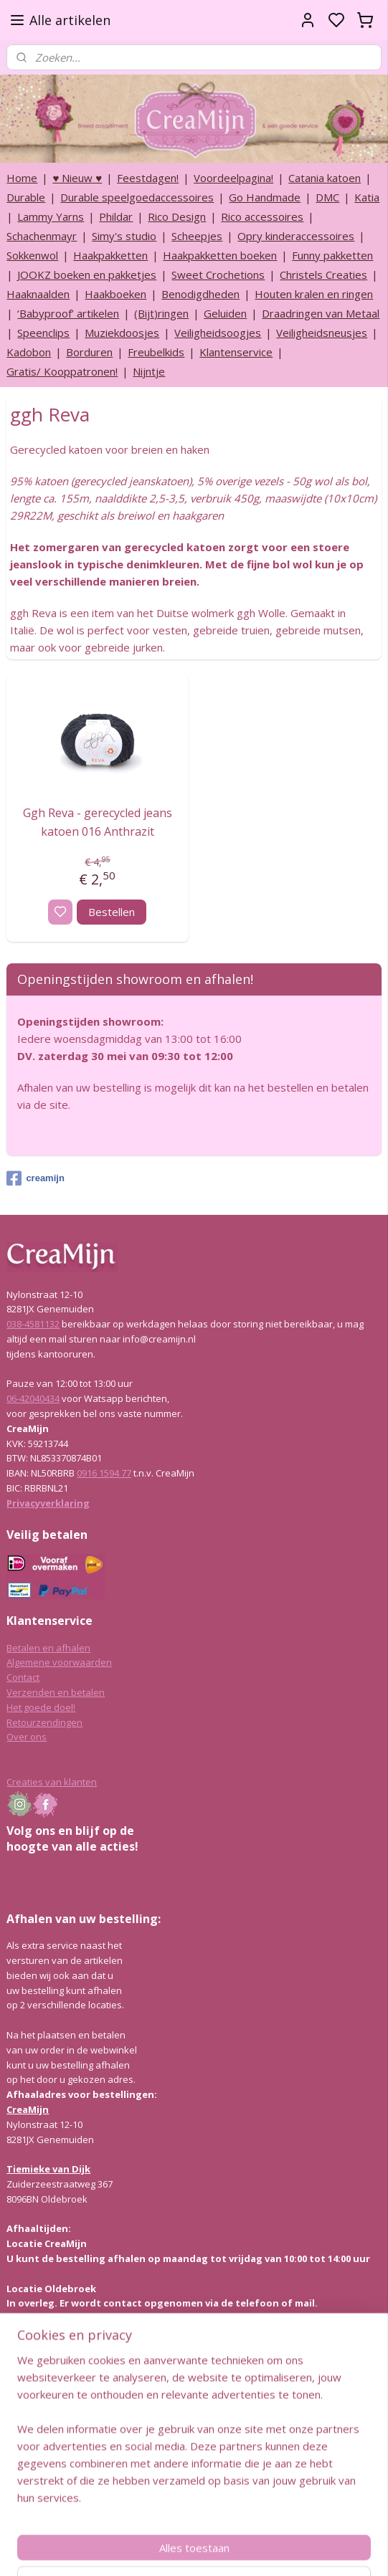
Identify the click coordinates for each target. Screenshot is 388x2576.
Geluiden (225, 313)
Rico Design (177, 216)
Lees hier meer (39, 2373)
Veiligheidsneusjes (321, 332)
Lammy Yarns (50, 216)
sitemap (232, 2549)
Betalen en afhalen (48, 1647)
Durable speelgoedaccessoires (137, 197)
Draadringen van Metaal (320, 313)
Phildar (116, 216)
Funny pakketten (332, 255)
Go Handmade (265, 197)
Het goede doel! (40, 1707)
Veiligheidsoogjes (217, 332)
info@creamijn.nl (114, 2475)
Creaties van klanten (51, 1781)
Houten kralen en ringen (314, 294)
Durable (25, 197)
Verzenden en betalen (55, 1692)
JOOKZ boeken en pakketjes (86, 274)
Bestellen (111, 912)
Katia (366, 197)
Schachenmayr (41, 236)
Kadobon (28, 352)
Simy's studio (124, 236)
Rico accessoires (262, 216)
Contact (22, 1677)
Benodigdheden (200, 294)
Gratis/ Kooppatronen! (62, 371)
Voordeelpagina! (233, 178)
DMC (327, 197)
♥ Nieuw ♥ (77, 178)
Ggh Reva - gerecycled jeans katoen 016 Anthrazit (97, 822)
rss (262, 2549)
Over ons (26, 1736)
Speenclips (43, 332)
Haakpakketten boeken (220, 255)
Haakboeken (115, 294)
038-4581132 (33, 1323)
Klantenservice (236, 352)
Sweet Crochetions (218, 274)
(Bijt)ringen (161, 313)
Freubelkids (156, 352)
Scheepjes (196, 236)
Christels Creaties (323, 274)
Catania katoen (324, 178)
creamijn (35, 1178)
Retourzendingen (44, 1722)
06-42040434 (33, 1398)
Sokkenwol (32, 255)
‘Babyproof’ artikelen (68, 313)
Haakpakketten (110, 255)
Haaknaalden (38, 294)
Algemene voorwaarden (59, 1662)
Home (21, 178)
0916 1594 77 (104, 1472)
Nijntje (149, 371)
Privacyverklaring (48, 1503)
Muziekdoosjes (122, 332)
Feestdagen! (148, 178)
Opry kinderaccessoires (295, 236)
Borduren (89, 352)
